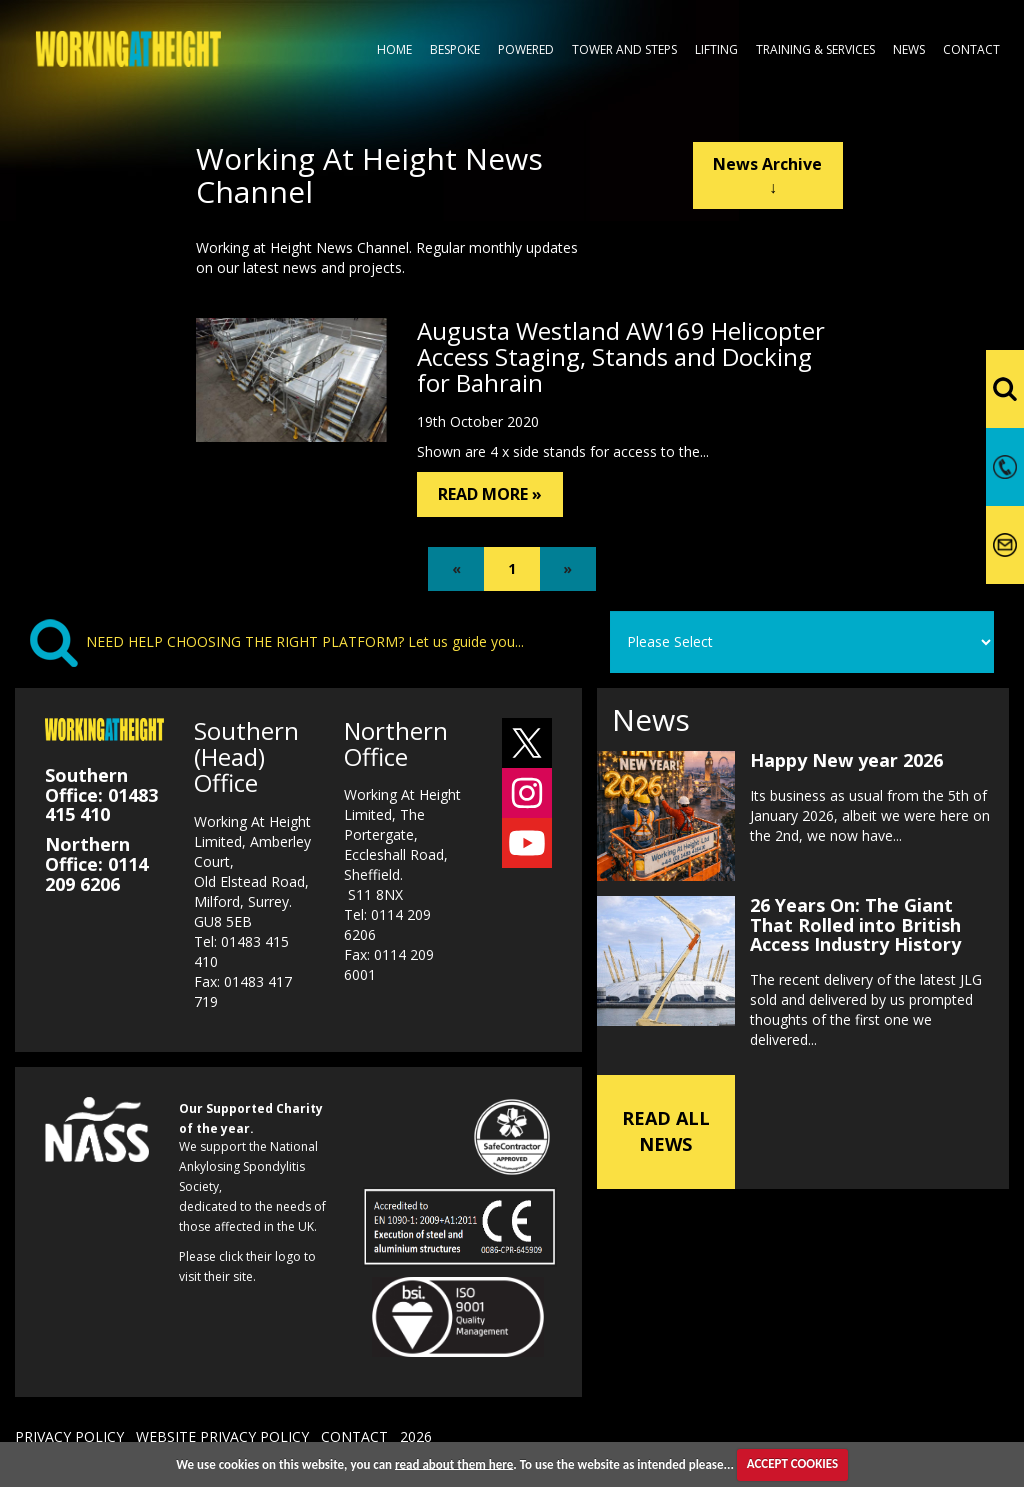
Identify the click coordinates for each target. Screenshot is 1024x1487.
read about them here (454, 1463)
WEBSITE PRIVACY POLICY (222, 1436)
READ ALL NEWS (666, 1131)
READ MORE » (490, 494)
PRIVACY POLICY (69, 1436)
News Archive (767, 175)
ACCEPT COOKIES (792, 1463)
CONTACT (354, 1436)
